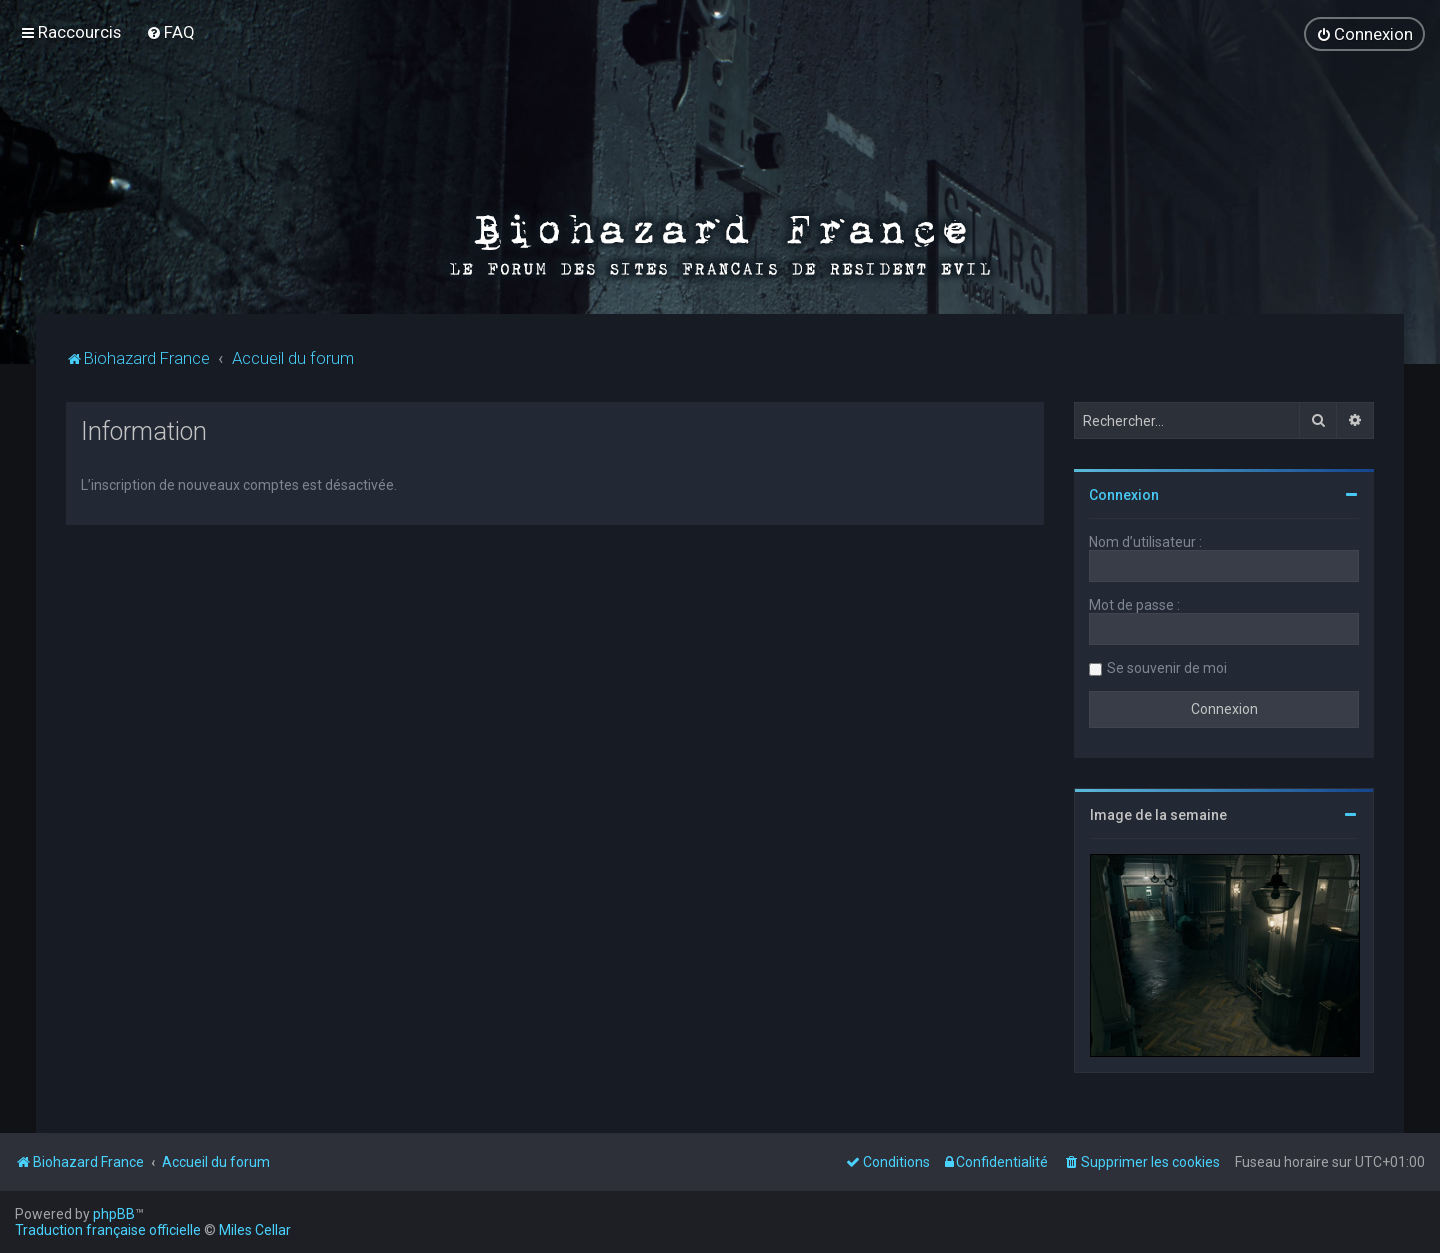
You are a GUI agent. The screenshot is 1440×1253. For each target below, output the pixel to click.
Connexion (1124, 493)
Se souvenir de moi (1167, 666)
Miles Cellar (255, 1230)
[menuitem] (170, 32)
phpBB (114, 1214)
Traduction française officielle (108, 1230)
